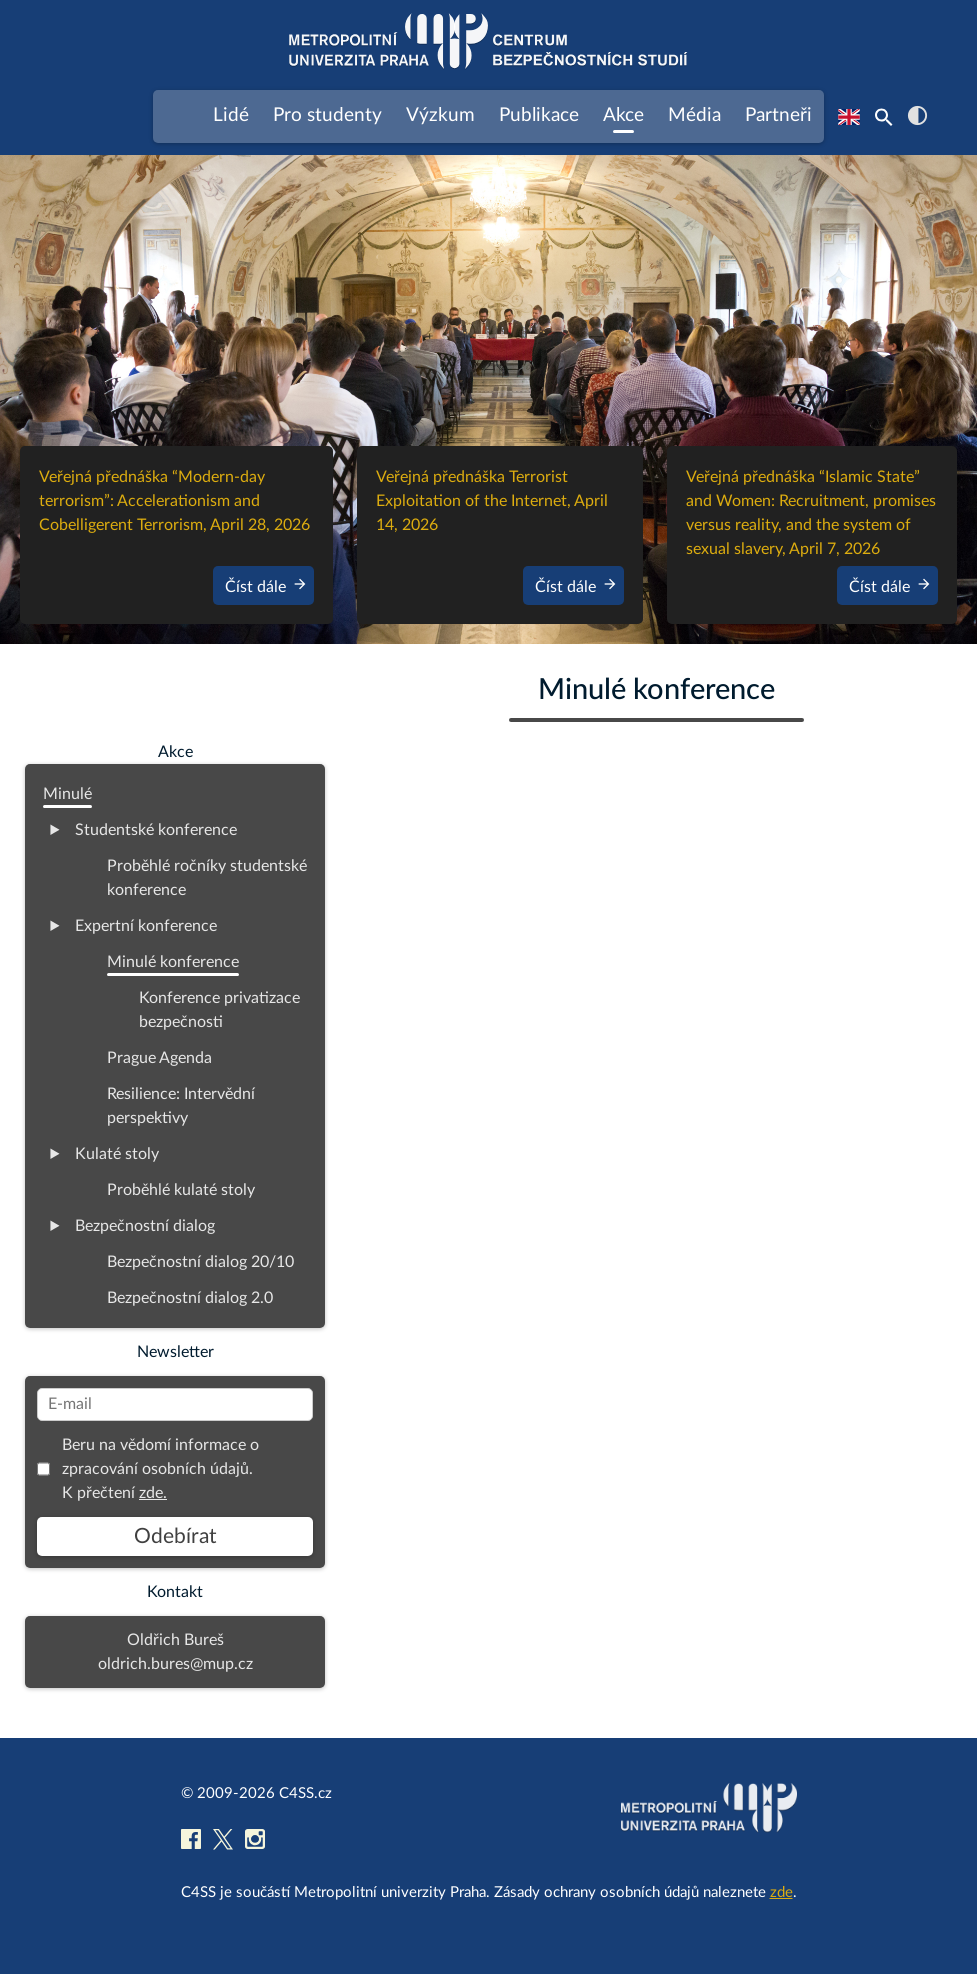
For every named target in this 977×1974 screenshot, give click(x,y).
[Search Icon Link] (884, 117)
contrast (917, 115)
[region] (488, 399)
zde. (153, 1493)
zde (781, 1892)
